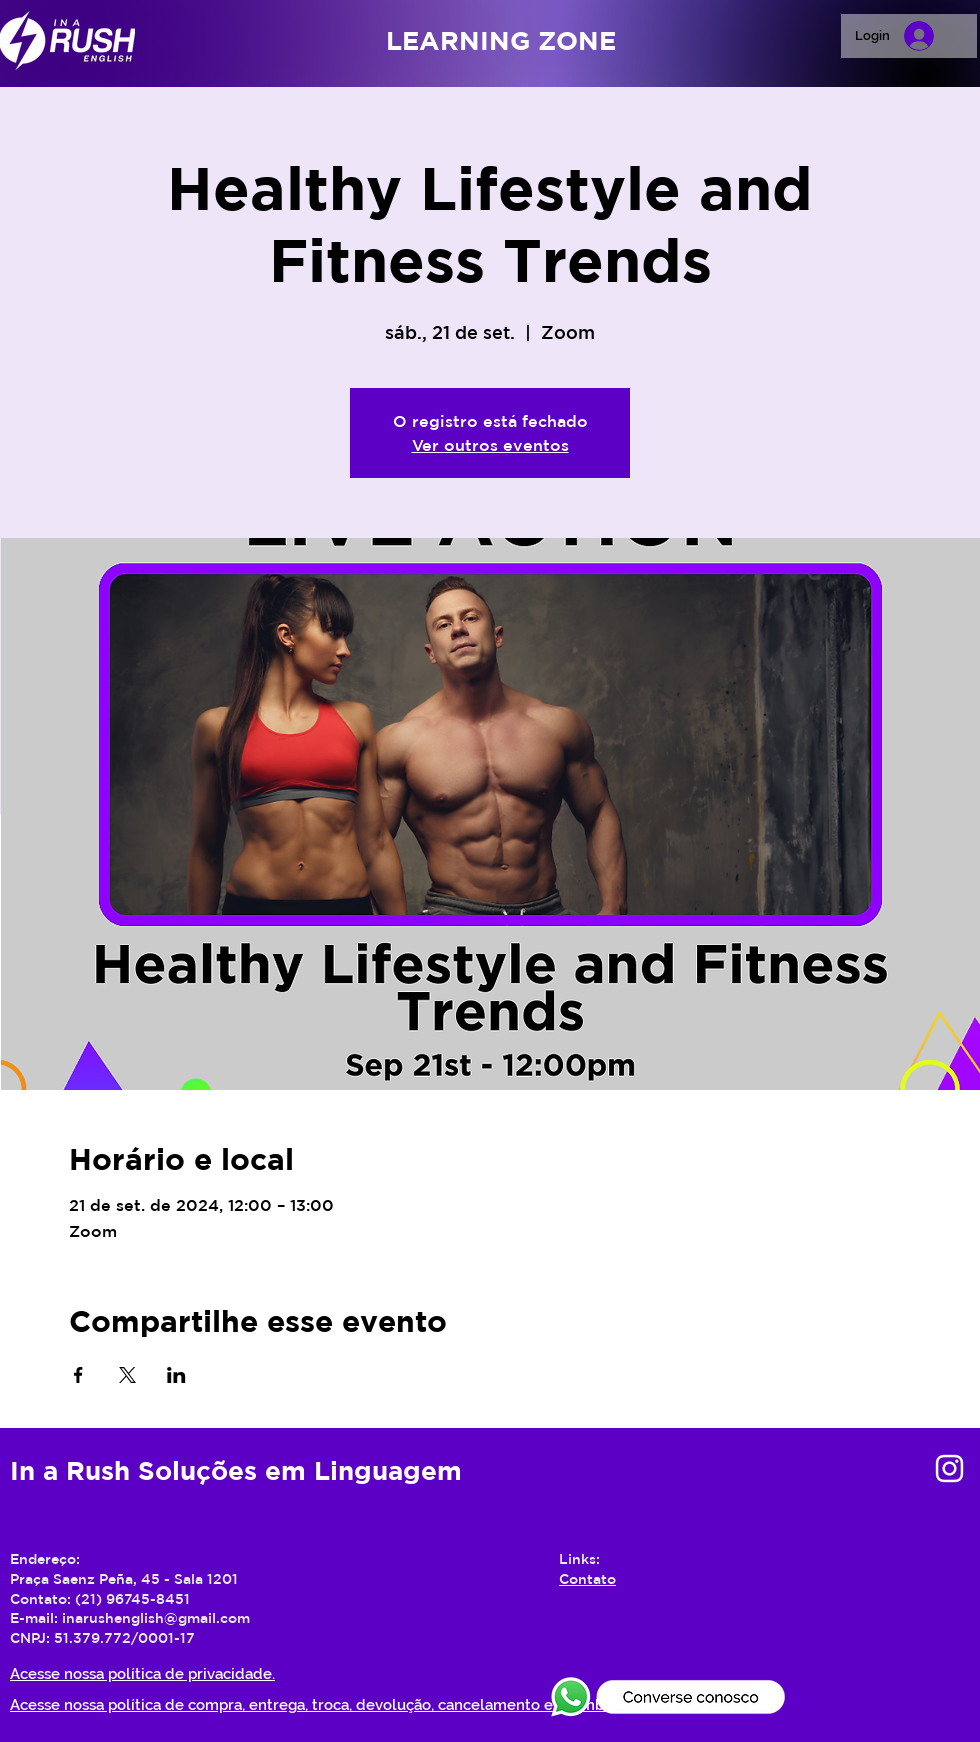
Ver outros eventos (490, 445)
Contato (587, 1579)
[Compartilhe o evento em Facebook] (78, 1375)
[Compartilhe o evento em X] (127, 1375)
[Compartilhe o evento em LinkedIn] (176, 1375)
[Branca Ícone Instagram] (949, 1468)
